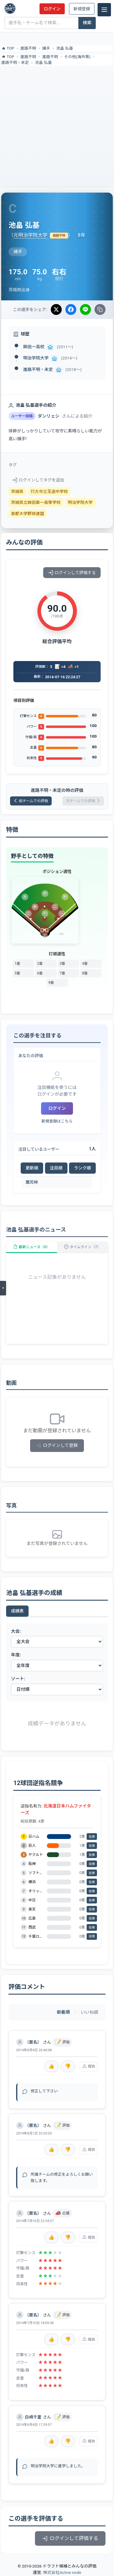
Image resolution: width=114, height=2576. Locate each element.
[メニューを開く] (3, 1288)
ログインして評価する (72, 572)
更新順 (32, 1168)
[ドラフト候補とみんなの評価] (10, 8)
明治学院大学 (36, 357)
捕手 (46, 48)
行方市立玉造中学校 (49, 491)
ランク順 (82, 1168)
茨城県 (17, 491)
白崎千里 (33, 2417)
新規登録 (82, 8)
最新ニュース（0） (31, 1247)
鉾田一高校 (33, 346)
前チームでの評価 (31, 801)
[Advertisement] (57, 125)
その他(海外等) (77, 57)
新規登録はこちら (56, 1121)
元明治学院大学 (30, 235)
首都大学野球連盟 (27, 513)
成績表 (17, 1611)
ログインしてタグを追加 (38, 480)
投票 (92, 1837)
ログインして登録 (57, 1445)
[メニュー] (104, 9)
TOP (7, 48)
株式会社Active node (62, 2572)
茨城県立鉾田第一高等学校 (35, 502)
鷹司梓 (32, 1182)
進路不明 (28, 48)
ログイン (52, 8)
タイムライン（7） (82, 1247)
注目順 (56, 1168)
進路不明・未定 (15, 62)
